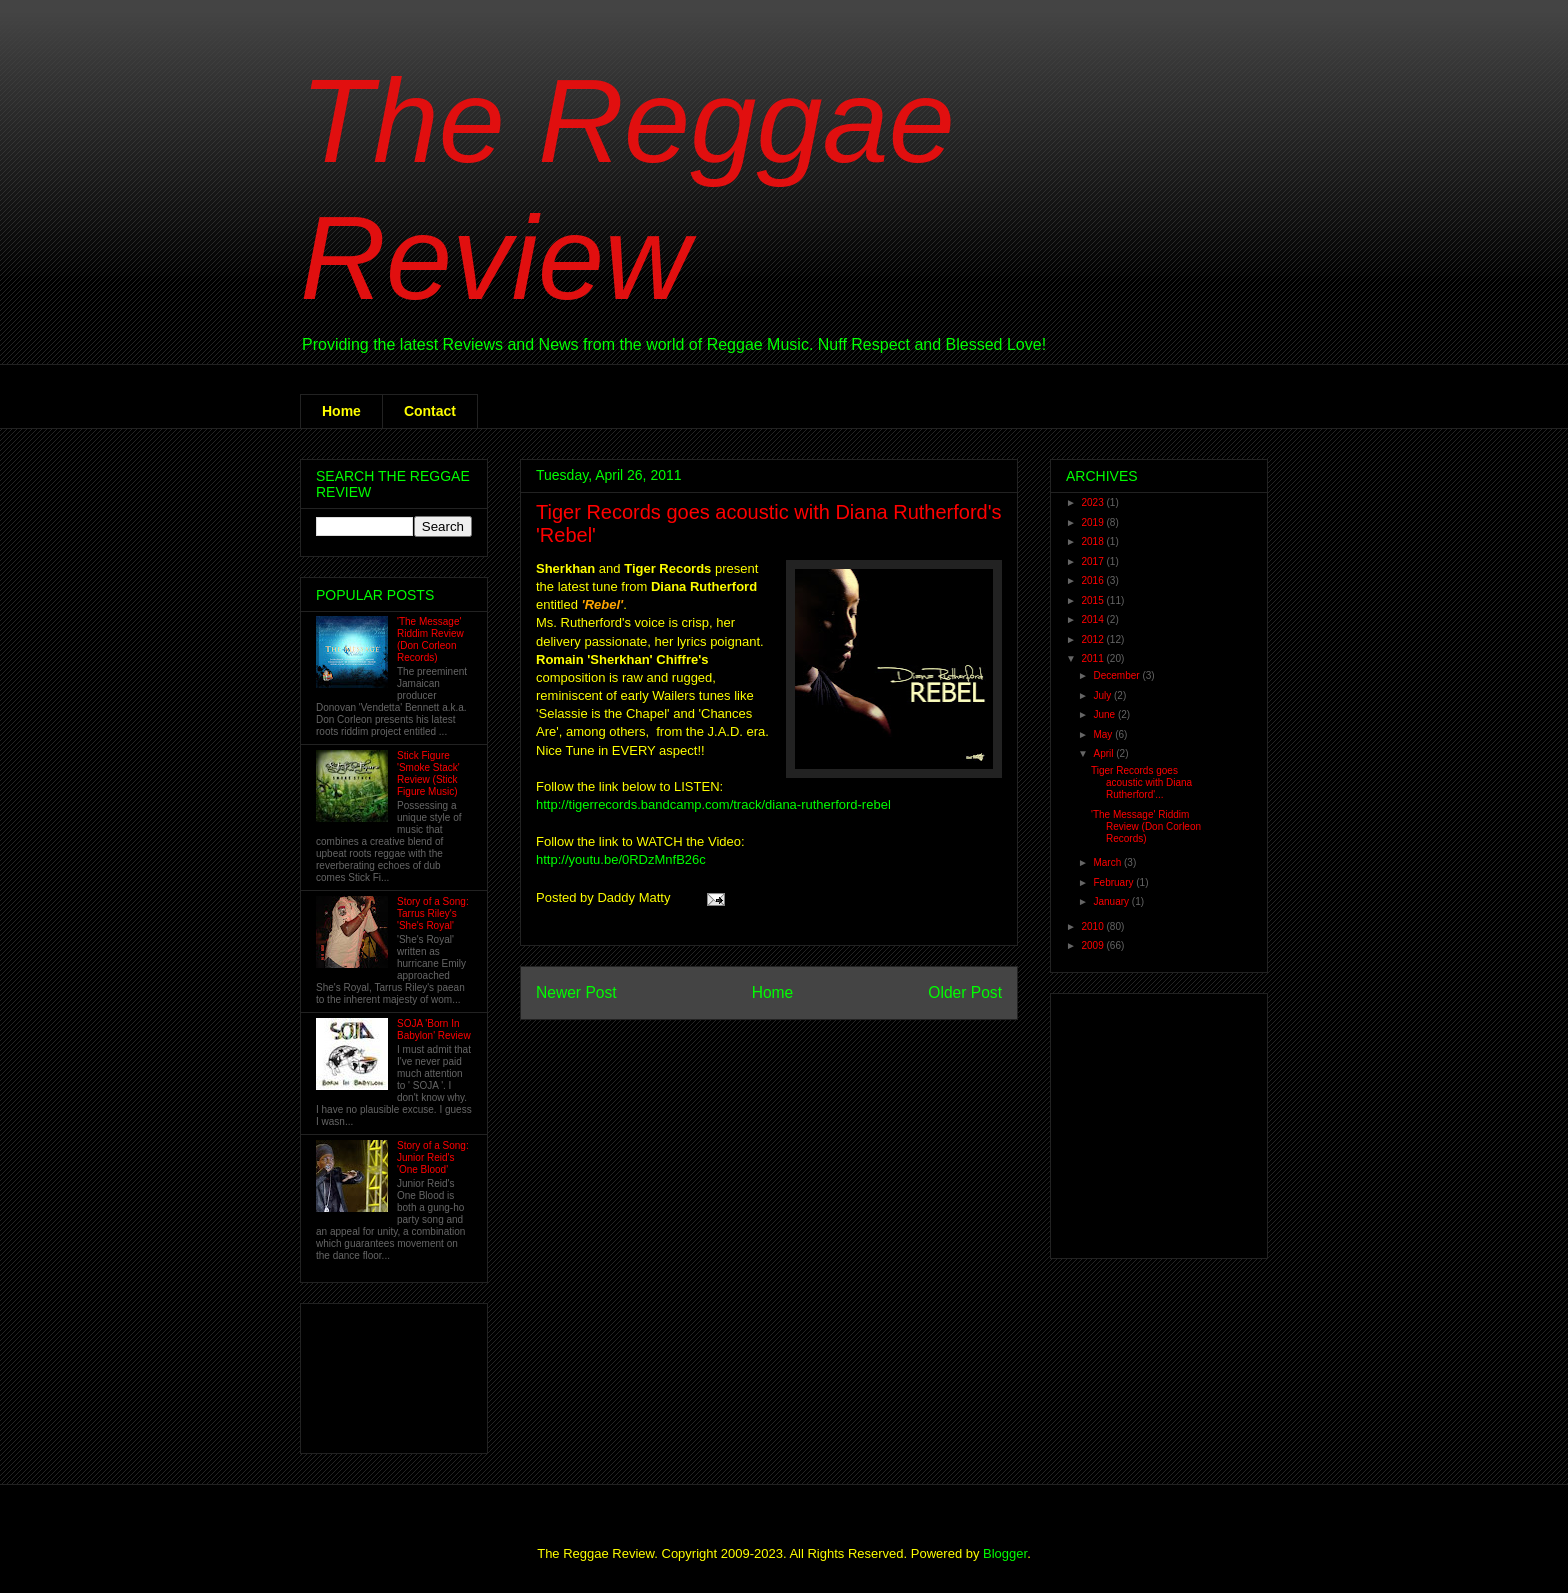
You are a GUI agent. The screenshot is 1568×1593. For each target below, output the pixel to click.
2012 (1093, 639)
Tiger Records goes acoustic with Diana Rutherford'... (1141, 782)
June (1105, 714)
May (1104, 734)
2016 (1093, 580)
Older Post (965, 992)
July (1103, 695)
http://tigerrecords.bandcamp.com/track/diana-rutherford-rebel (713, 804)
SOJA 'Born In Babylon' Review (434, 1029)
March (1108, 862)
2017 (1093, 561)
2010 (1093, 926)
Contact (430, 411)
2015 (1093, 600)
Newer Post (576, 992)
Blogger (1005, 1553)
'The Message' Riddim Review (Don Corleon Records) (430, 639)
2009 (1093, 945)
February (1114, 882)
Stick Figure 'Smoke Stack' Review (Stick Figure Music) (428, 773)
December (1117, 675)
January (1112, 901)
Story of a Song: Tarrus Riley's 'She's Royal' (433, 913)
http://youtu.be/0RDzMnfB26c (621, 859)
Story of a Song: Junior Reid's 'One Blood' (433, 1157)
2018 (1093, 541)
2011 (1093, 658)
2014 (1093, 619)
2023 (1093, 502)
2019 (1093, 522)
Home (341, 411)
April (1104, 753)
